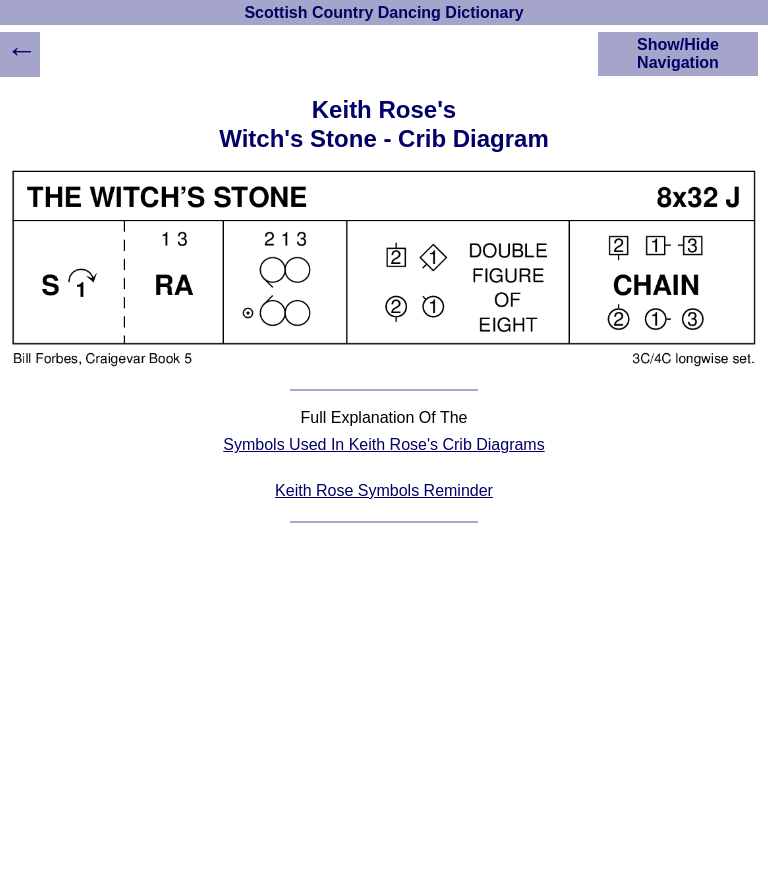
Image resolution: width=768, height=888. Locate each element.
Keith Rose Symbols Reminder (384, 490)
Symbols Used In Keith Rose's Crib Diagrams (383, 444)
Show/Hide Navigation (678, 53)
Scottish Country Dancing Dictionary (383, 12)
